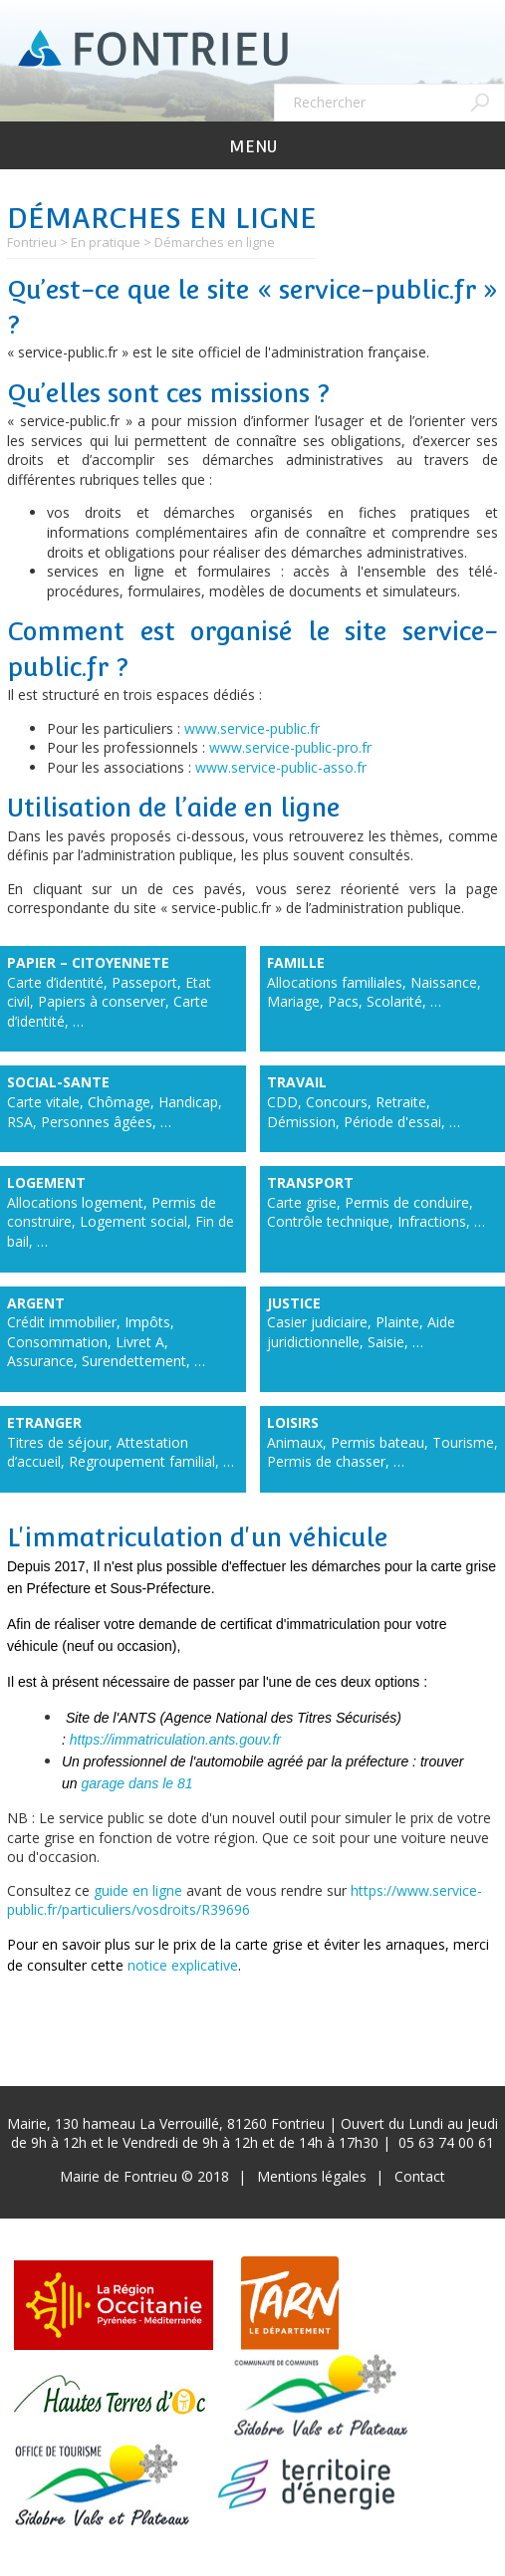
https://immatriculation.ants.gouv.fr (175, 1740)
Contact (419, 2176)
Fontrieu (32, 242)
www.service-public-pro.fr (290, 747)
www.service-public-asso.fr (281, 767)
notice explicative (182, 1965)
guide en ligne (138, 1890)
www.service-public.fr (252, 728)
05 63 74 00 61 (446, 2142)
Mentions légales (312, 2176)
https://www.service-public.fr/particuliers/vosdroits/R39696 (244, 1900)
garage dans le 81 (136, 1783)
